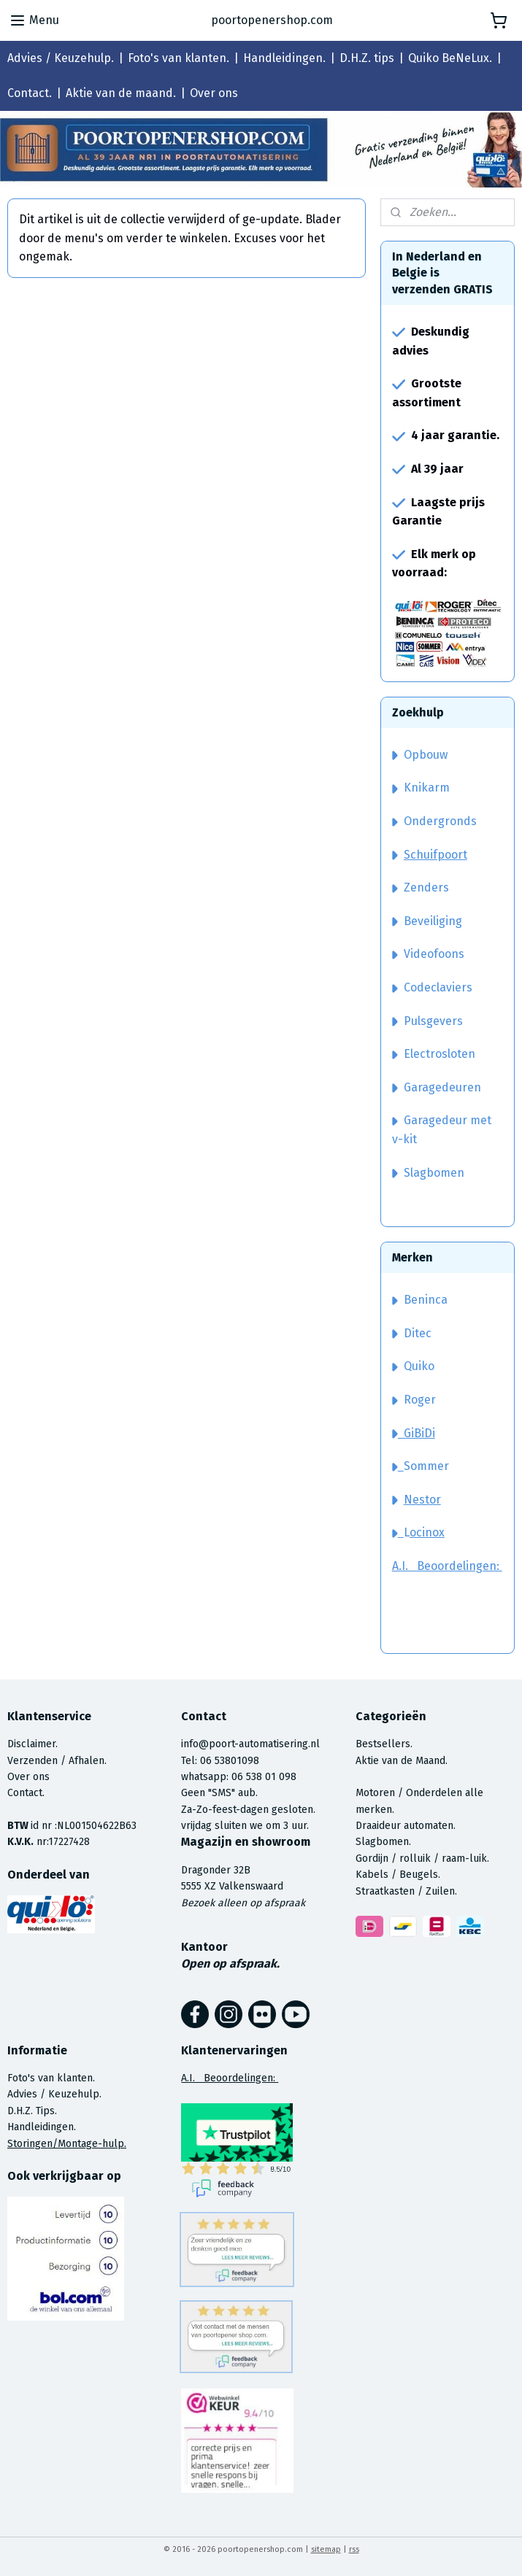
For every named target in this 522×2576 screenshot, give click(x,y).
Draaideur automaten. (406, 1825)
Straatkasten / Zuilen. (406, 1891)
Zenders (420, 887)
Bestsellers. (384, 1744)
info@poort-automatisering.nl (250, 1744)
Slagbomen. (383, 1842)
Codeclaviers (432, 987)
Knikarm (421, 787)
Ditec (417, 1333)
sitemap (326, 2549)
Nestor (422, 1499)
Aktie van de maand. (121, 93)
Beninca (426, 1300)
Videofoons (428, 954)
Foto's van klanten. (178, 58)
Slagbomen (434, 1173)
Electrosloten (433, 1054)
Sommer (426, 1466)
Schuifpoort (435, 855)
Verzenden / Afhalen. (57, 1761)
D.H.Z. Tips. (32, 2111)
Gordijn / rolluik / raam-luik (421, 1858)
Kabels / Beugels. (398, 1874)
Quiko (419, 1366)
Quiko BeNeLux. (450, 58)
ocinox (427, 1532)
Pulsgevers (427, 1021)
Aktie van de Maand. (402, 1761)
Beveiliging (427, 921)
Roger (420, 1400)
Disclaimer (31, 1744)
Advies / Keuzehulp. (60, 58)
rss (354, 2549)
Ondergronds (434, 821)
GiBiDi (413, 1433)
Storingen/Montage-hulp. (66, 2144)
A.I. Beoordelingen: (447, 1566)
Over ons (214, 93)
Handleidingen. (284, 58)
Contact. (29, 93)
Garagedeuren (436, 1087)
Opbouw (420, 755)
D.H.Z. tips (366, 58)
